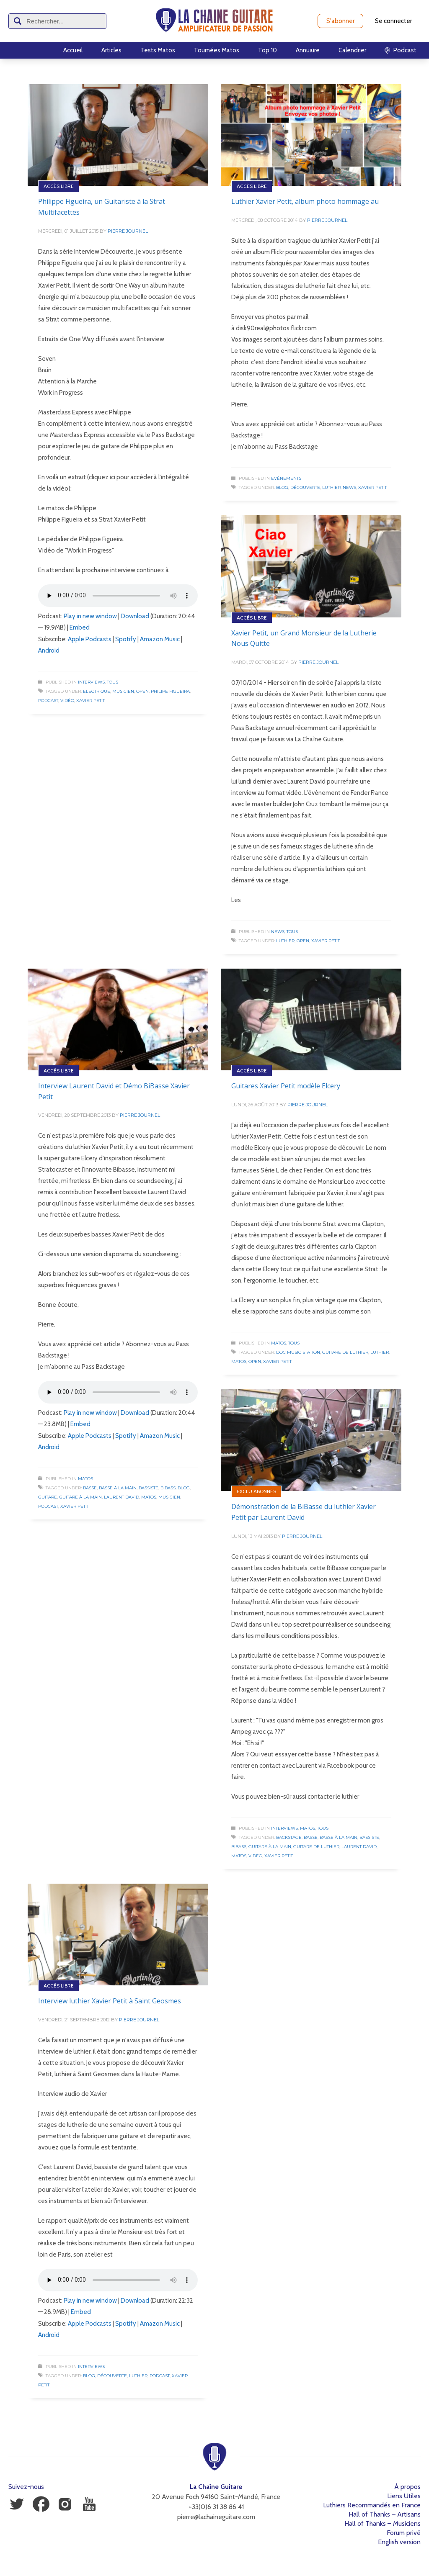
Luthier (331, 487)
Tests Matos (157, 50)
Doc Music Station (298, 1352)
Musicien (123, 691)
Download (135, 616)
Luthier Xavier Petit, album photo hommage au (305, 201)
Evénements (286, 478)
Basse (90, 1488)
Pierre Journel (128, 231)
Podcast (48, 700)
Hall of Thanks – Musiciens (382, 2523)
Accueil (73, 50)
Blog (282, 487)
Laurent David (121, 1497)
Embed (80, 627)
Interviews (91, 682)
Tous (112, 682)
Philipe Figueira (170, 691)
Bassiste (148, 1488)
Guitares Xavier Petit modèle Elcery (285, 1085)
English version (399, 2542)
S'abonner (340, 21)
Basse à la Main (118, 1488)
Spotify (125, 639)
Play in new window (90, 616)
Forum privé (404, 2533)
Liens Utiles (404, 2496)
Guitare (47, 1497)
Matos (85, 1478)
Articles (111, 50)
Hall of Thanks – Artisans (385, 2514)
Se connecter (393, 21)
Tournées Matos (216, 50)
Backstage (289, 1837)
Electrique (96, 691)
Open (142, 691)
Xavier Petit (90, 700)
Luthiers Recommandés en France (372, 2505)
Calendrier (352, 50)
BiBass (168, 1488)
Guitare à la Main (80, 1497)
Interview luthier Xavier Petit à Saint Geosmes (109, 2000)
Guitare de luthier (345, 1352)
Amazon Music (160, 639)
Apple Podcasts (89, 639)
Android (48, 650)
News (349, 487)
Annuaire (308, 50)
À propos (407, 2487)
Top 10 (267, 50)
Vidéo (67, 700)
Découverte (305, 487)
